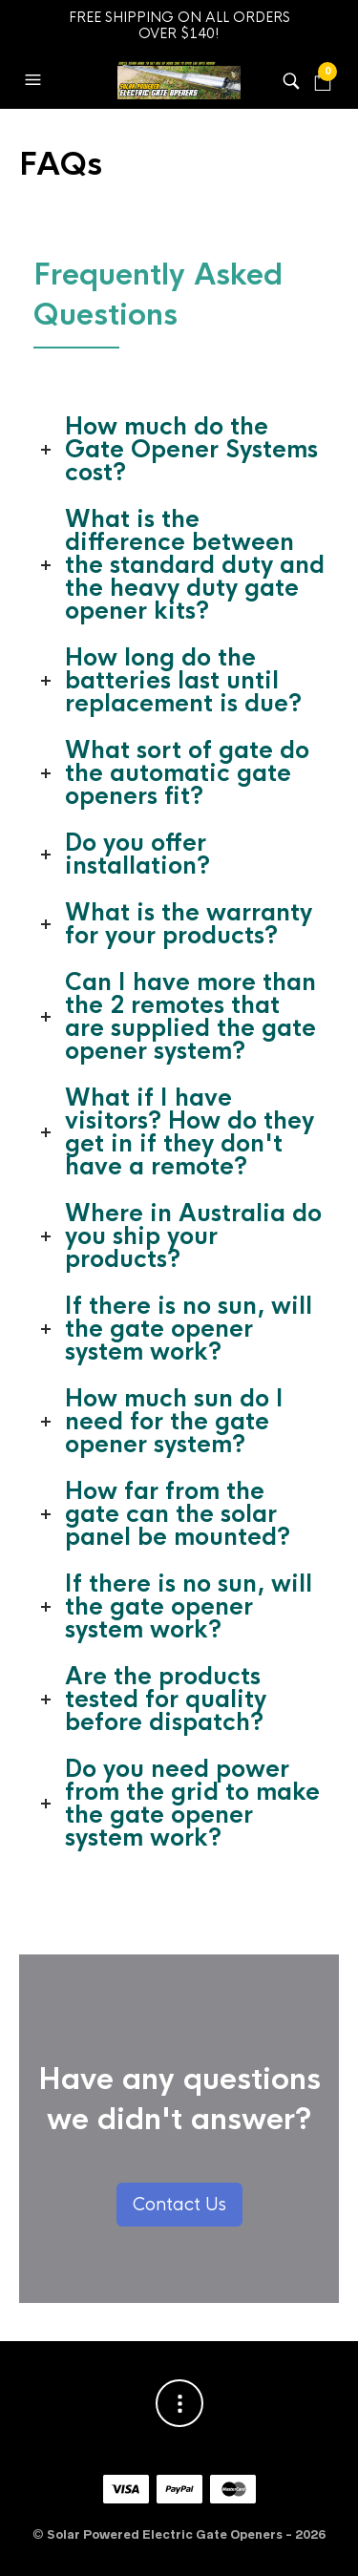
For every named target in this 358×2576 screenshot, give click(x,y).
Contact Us (179, 2204)
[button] (35, 80)
